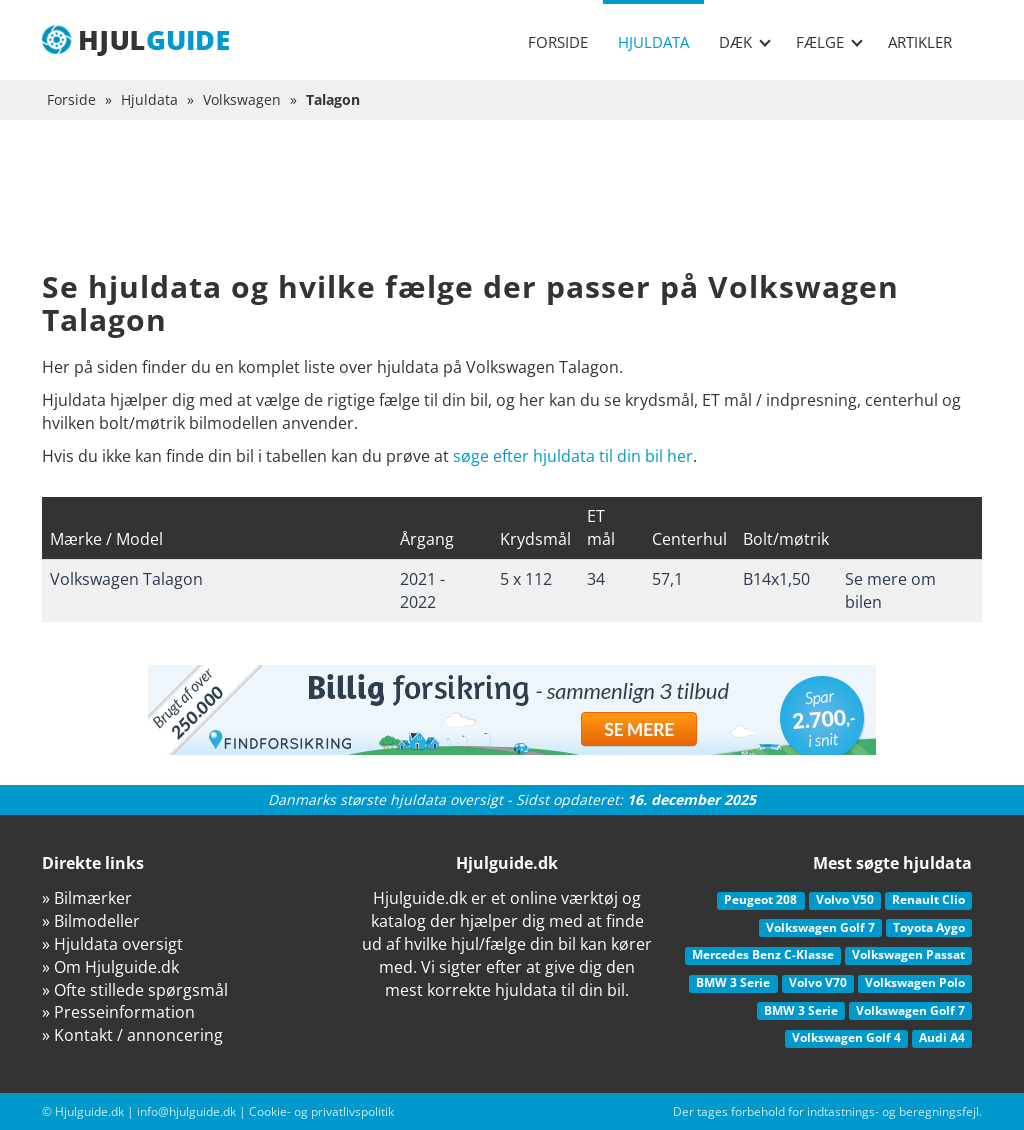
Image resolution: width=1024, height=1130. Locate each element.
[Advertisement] (512, 210)
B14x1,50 (776, 579)
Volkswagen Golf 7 (820, 927)
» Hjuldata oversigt (112, 944)
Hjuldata (653, 42)
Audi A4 (942, 1037)
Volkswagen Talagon (126, 579)
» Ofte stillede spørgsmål (135, 990)
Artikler (920, 42)
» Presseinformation (118, 1012)
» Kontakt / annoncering (132, 1035)
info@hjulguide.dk (186, 1111)
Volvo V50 (845, 899)
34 (596, 579)
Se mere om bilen (890, 590)
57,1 (667, 579)
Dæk (745, 42)
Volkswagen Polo (915, 982)
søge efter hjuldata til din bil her (573, 456)
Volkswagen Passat (908, 954)
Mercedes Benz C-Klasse (763, 954)
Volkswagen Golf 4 (846, 1037)
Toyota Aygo (929, 927)
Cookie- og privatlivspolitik (321, 1111)
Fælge (829, 42)
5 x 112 (526, 579)
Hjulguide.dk (89, 1111)
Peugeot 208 (760, 899)
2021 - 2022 (422, 590)
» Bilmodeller (91, 921)
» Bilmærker (87, 898)
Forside (558, 42)
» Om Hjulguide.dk (110, 967)
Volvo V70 (818, 982)
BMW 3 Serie (733, 982)
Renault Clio (928, 899)
